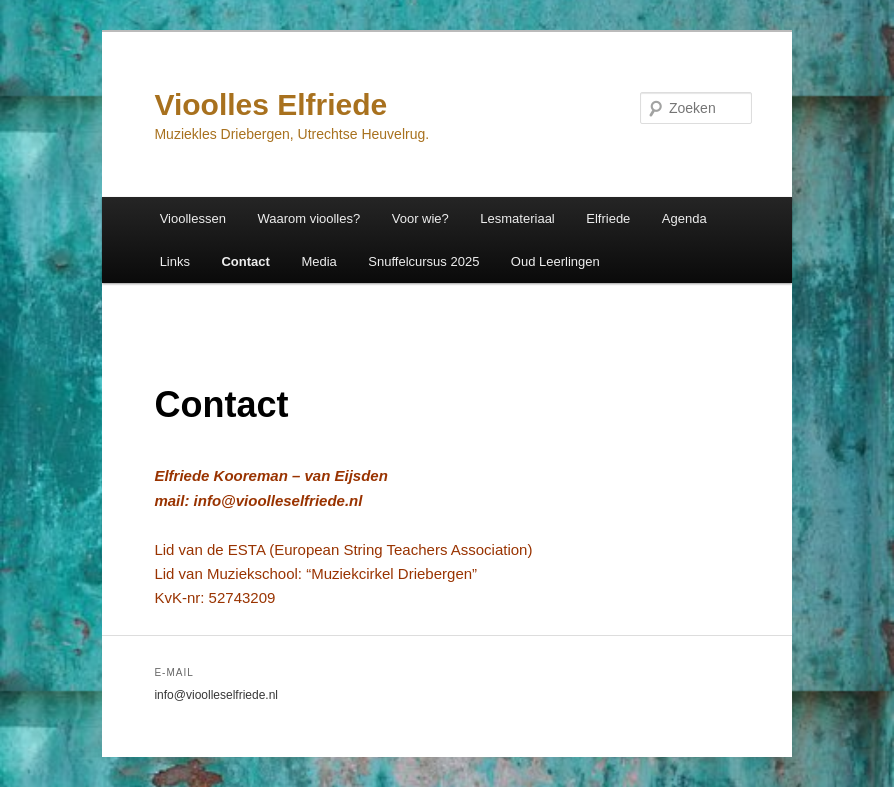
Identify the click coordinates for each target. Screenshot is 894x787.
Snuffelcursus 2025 (423, 261)
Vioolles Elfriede (270, 104)
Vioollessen (193, 218)
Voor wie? (420, 218)
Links (175, 261)
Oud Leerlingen (555, 261)
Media (318, 261)
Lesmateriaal (517, 218)
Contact (245, 261)
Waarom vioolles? (308, 218)
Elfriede (608, 218)
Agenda (684, 218)
